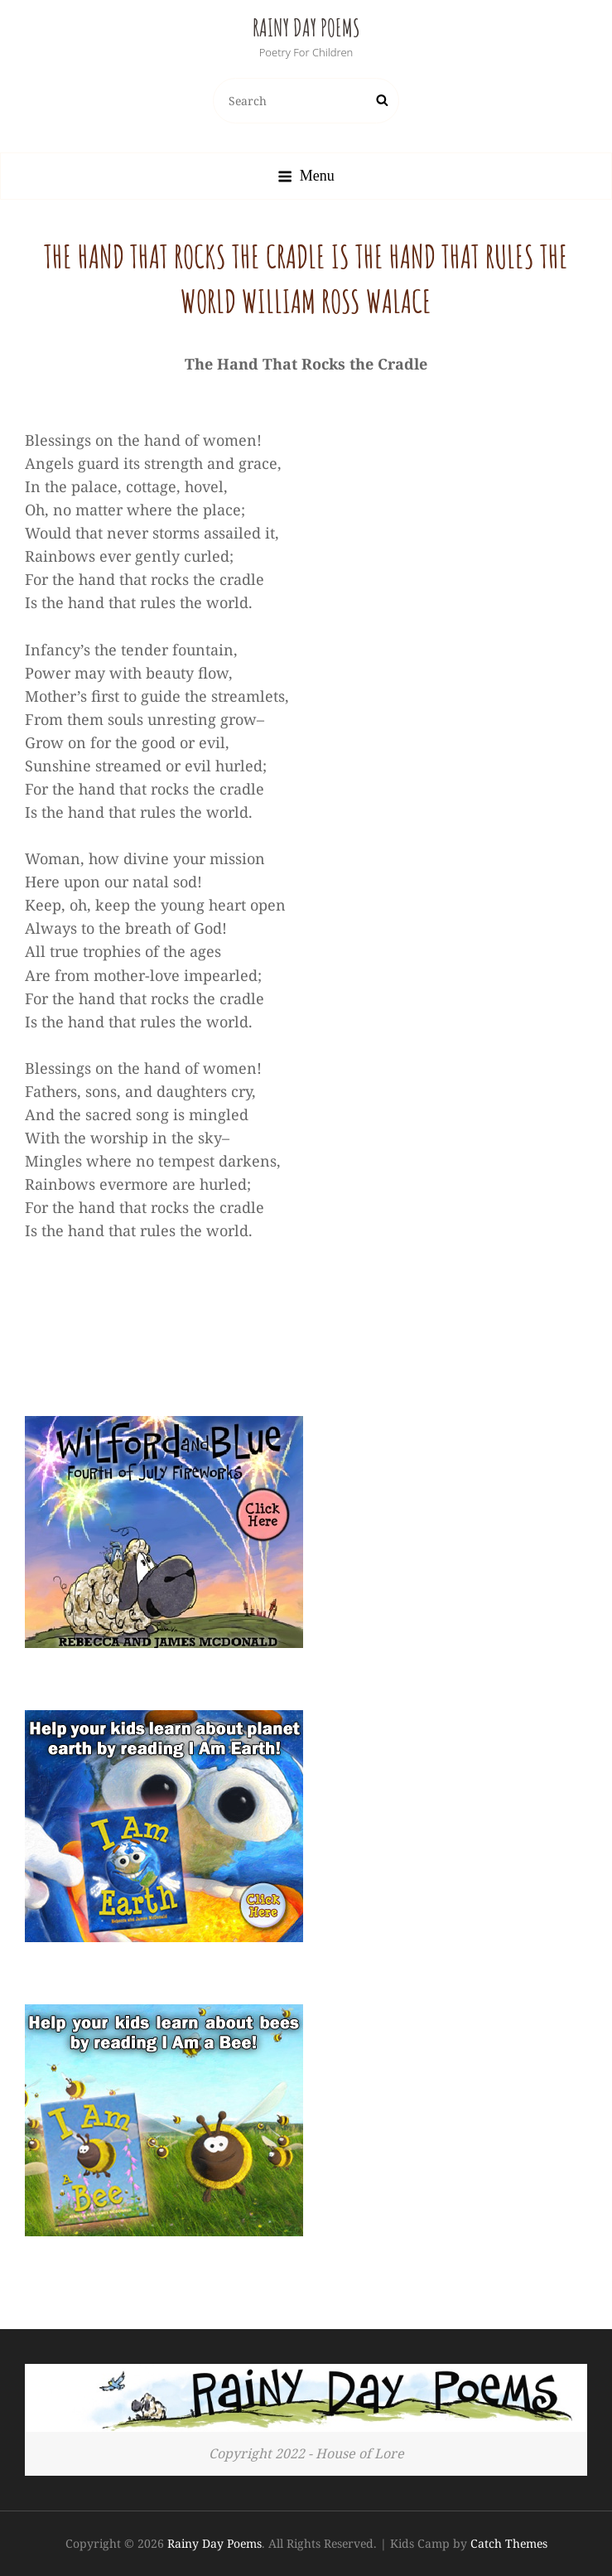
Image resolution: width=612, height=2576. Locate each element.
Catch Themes (508, 2543)
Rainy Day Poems (306, 27)
